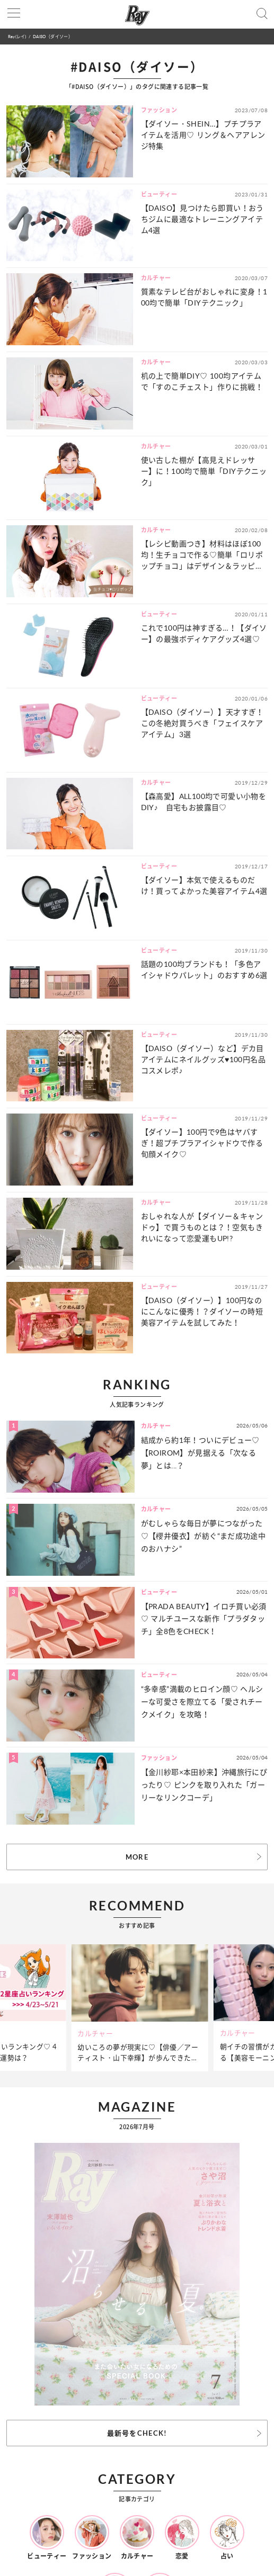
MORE (137, 1857)
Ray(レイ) (17, 36)
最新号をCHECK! (137, 2433)
